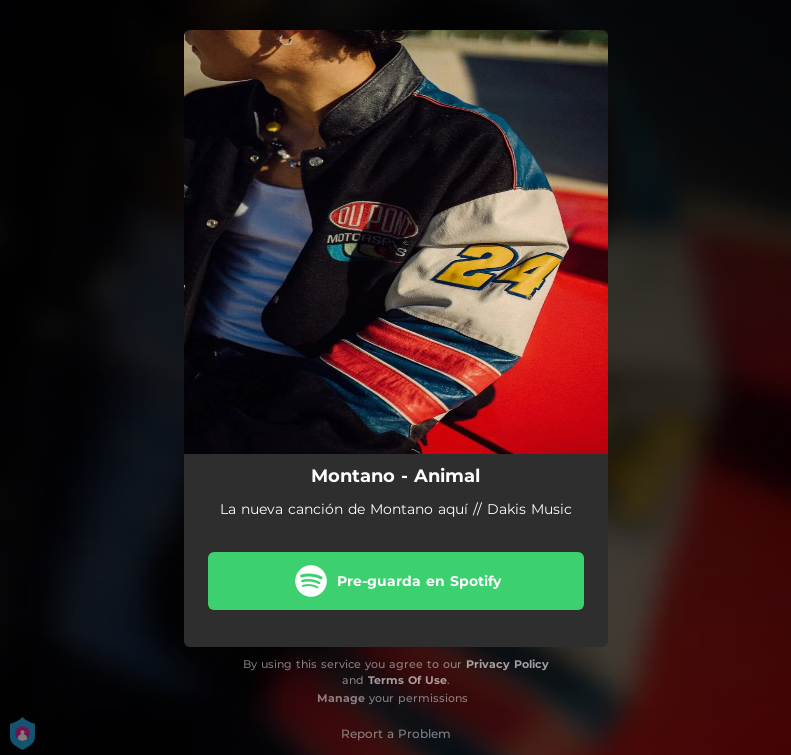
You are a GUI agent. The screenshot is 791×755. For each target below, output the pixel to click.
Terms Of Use (407, 680)
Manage (341, 698)
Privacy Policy (507, 664)
